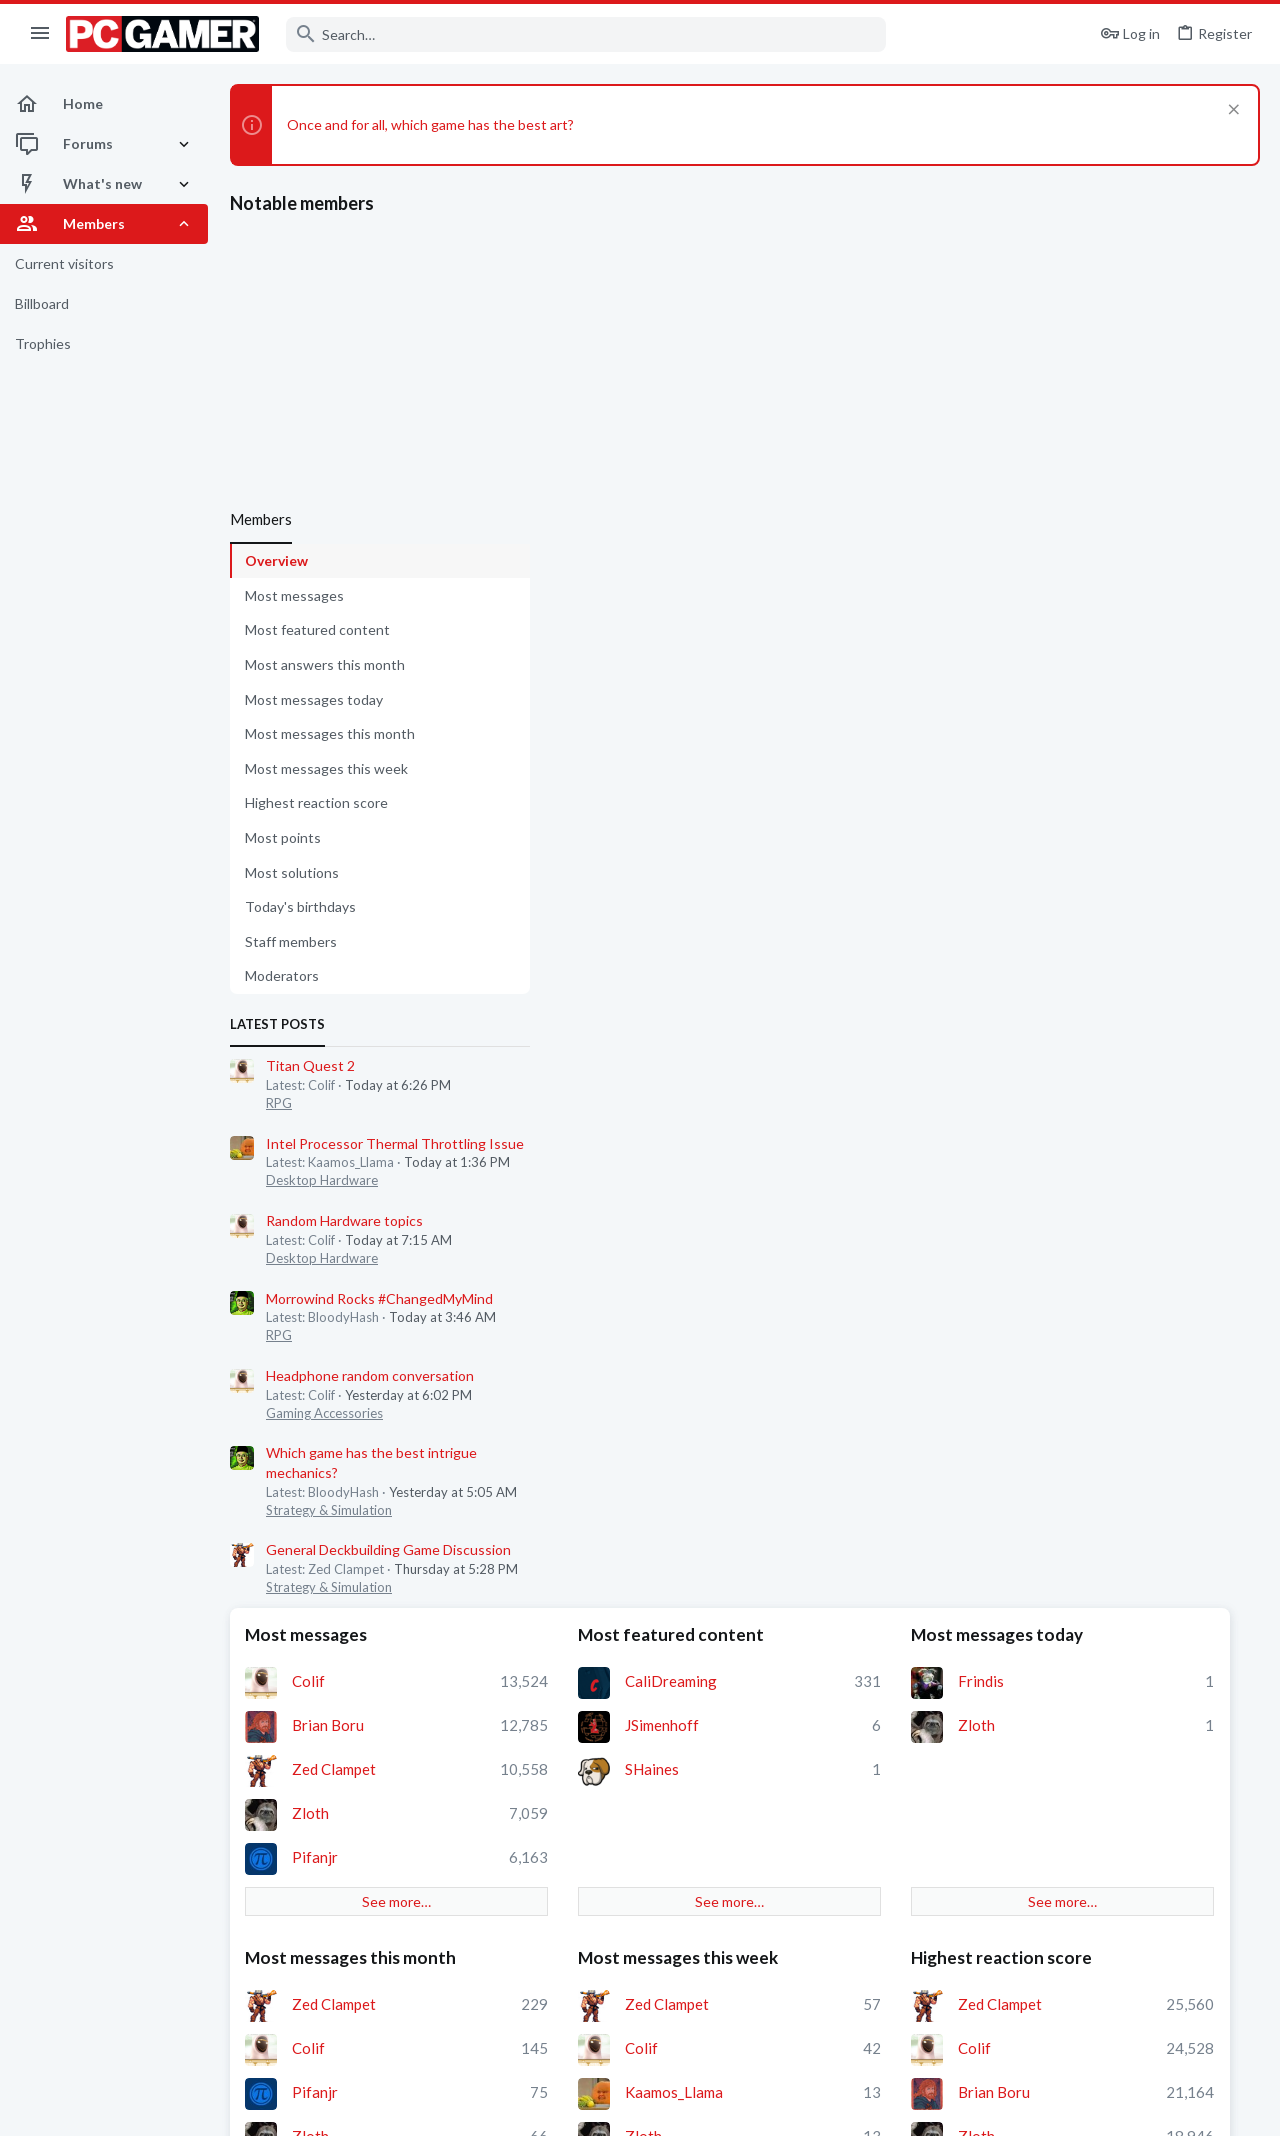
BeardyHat (884, 1080)
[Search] (586, 34)
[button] (40, 34)
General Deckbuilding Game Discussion (388, 1549)
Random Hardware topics (344, 1220)
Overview (276, 560)
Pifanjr (635, 757)
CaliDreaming (894, 581)
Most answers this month (325, 664)
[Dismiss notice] (1231, 111)
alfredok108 (889, 1383)
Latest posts (277, 1024)
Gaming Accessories (324, 1413)
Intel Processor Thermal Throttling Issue (395, 1143)
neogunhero (652, 1104)
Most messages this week (326, 768)
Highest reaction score (316, 802)
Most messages (294, 595)
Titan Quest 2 (310, 1065)
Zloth (630, 713)
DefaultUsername (907, 1427)
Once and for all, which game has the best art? (430, 124)
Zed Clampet (654, 669)
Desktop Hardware (322, 1180)
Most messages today (314, 699)
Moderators (282, 975)
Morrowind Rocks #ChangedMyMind (379, 1298)
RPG (279, 1103)
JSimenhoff (885, 625)
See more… (668, 801)
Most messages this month (330, 733)
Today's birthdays (300, 906)
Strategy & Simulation (329, 1510)
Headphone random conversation (370, 1375)
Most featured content (317, 629)
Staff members (291, 941)
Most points (283, 837)
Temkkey (876, 1339)
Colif (628, 581)
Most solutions (292, 872)
